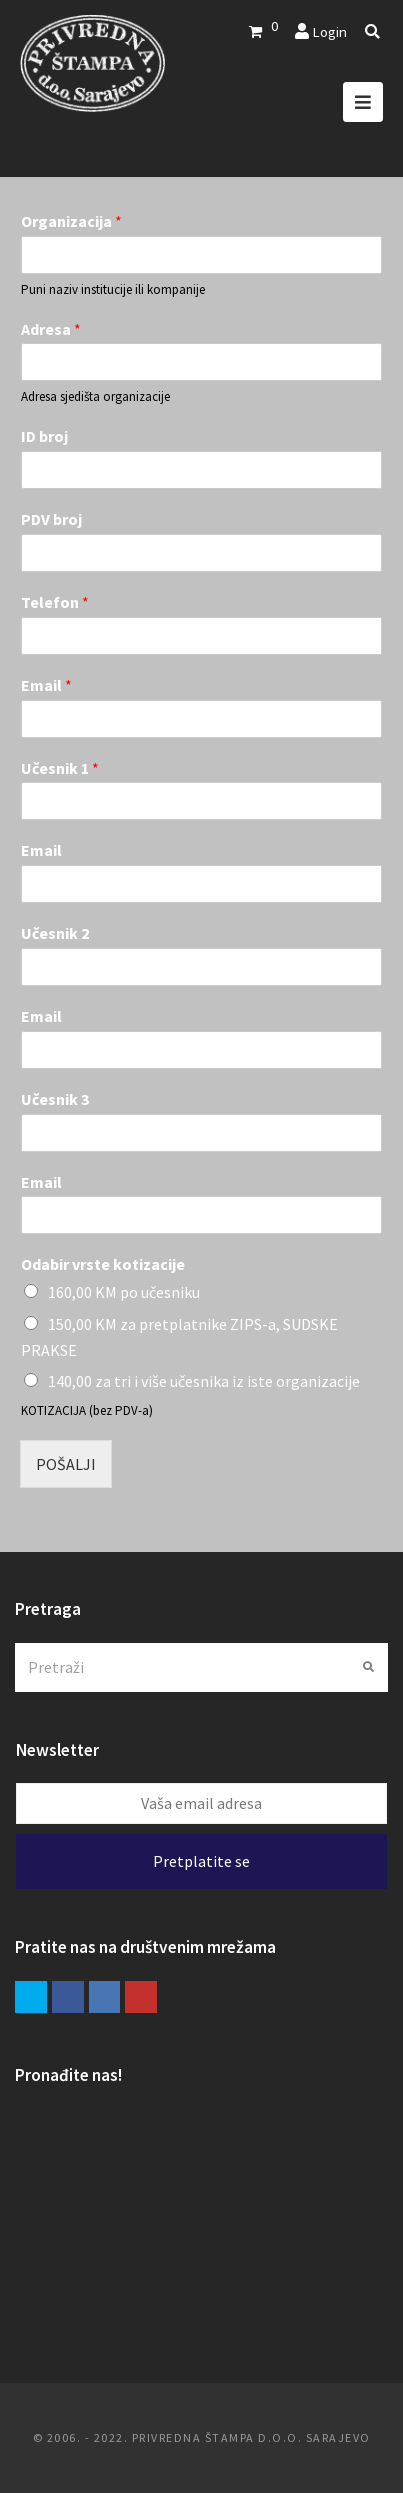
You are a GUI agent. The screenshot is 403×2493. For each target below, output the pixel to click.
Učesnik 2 (55, 933)
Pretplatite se (201, 1861)
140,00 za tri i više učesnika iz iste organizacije (204, 1381)
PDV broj (51, 519)
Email (46, 685)
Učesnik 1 (60, 768)
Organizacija (71, 221)
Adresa (51, 329)
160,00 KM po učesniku (124, 1292)
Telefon (55, 602)
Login (329, 31)
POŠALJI (66, 1464)
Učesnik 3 (55, 1099)
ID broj (44, 436)
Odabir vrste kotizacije (103, 1264)
